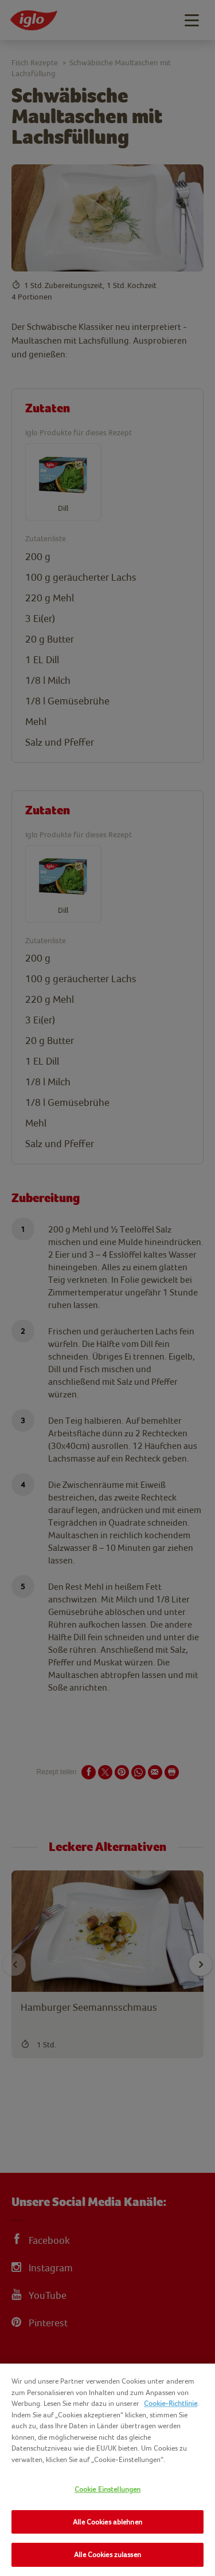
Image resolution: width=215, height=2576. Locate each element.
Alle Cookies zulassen (107, 2554)
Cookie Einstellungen (108, 2489)
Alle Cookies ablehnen (107, 2522)
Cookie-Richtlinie (170, 2403)
